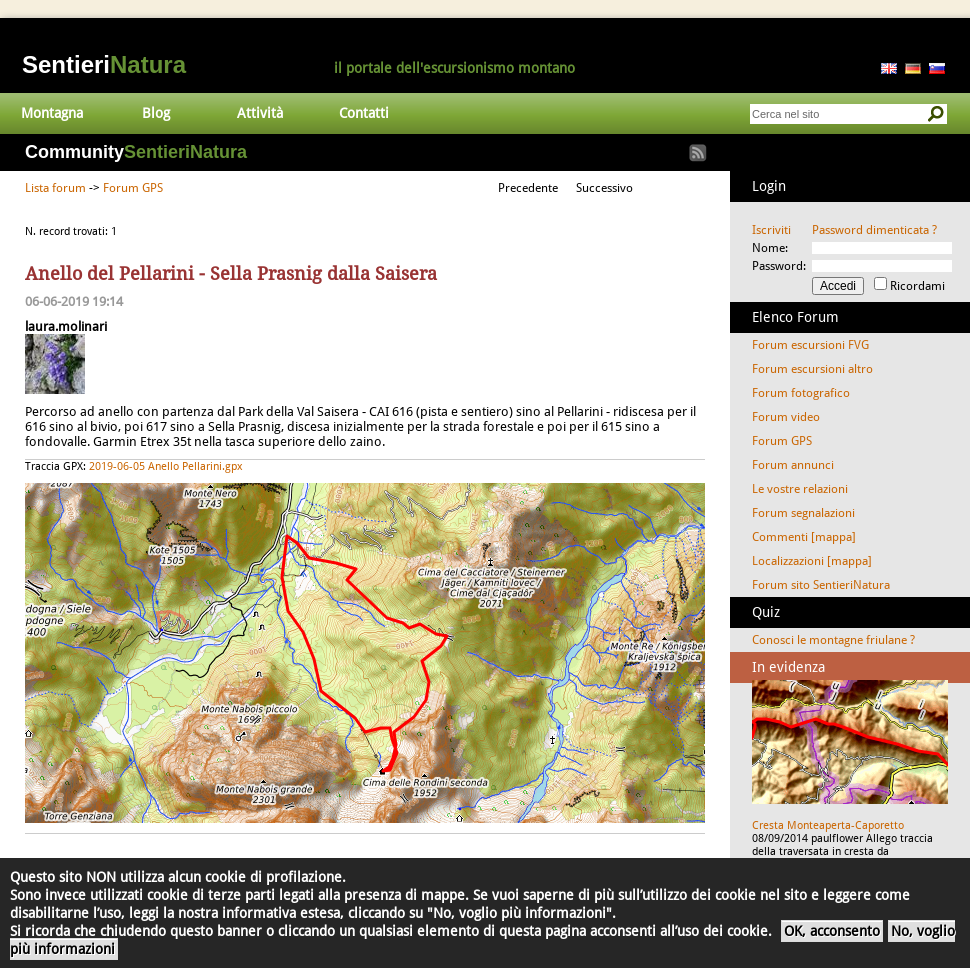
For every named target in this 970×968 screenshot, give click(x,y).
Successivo (604, 188)
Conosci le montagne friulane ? (833, 640)
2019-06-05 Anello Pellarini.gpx (166, 466)
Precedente (528, 188)
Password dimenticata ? (874, 230)
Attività (260, 113)
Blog (156, 113)
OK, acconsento (832, 931)
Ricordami (917, 286)
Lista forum (55, 188)
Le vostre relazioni (800, 489)
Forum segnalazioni (803, 513)
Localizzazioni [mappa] (812, 561)
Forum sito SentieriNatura (821, 585)
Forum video (786, 417)
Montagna (52, 113)
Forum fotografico (801, 393)
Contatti (364, 113)
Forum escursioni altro (812, 369)
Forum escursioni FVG (810, 345)
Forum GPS (133, 188)
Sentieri (104, 64)
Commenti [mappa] (804, 537)
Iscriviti (771, 230)
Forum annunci (793, 465)
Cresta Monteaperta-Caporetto (828, 825)
